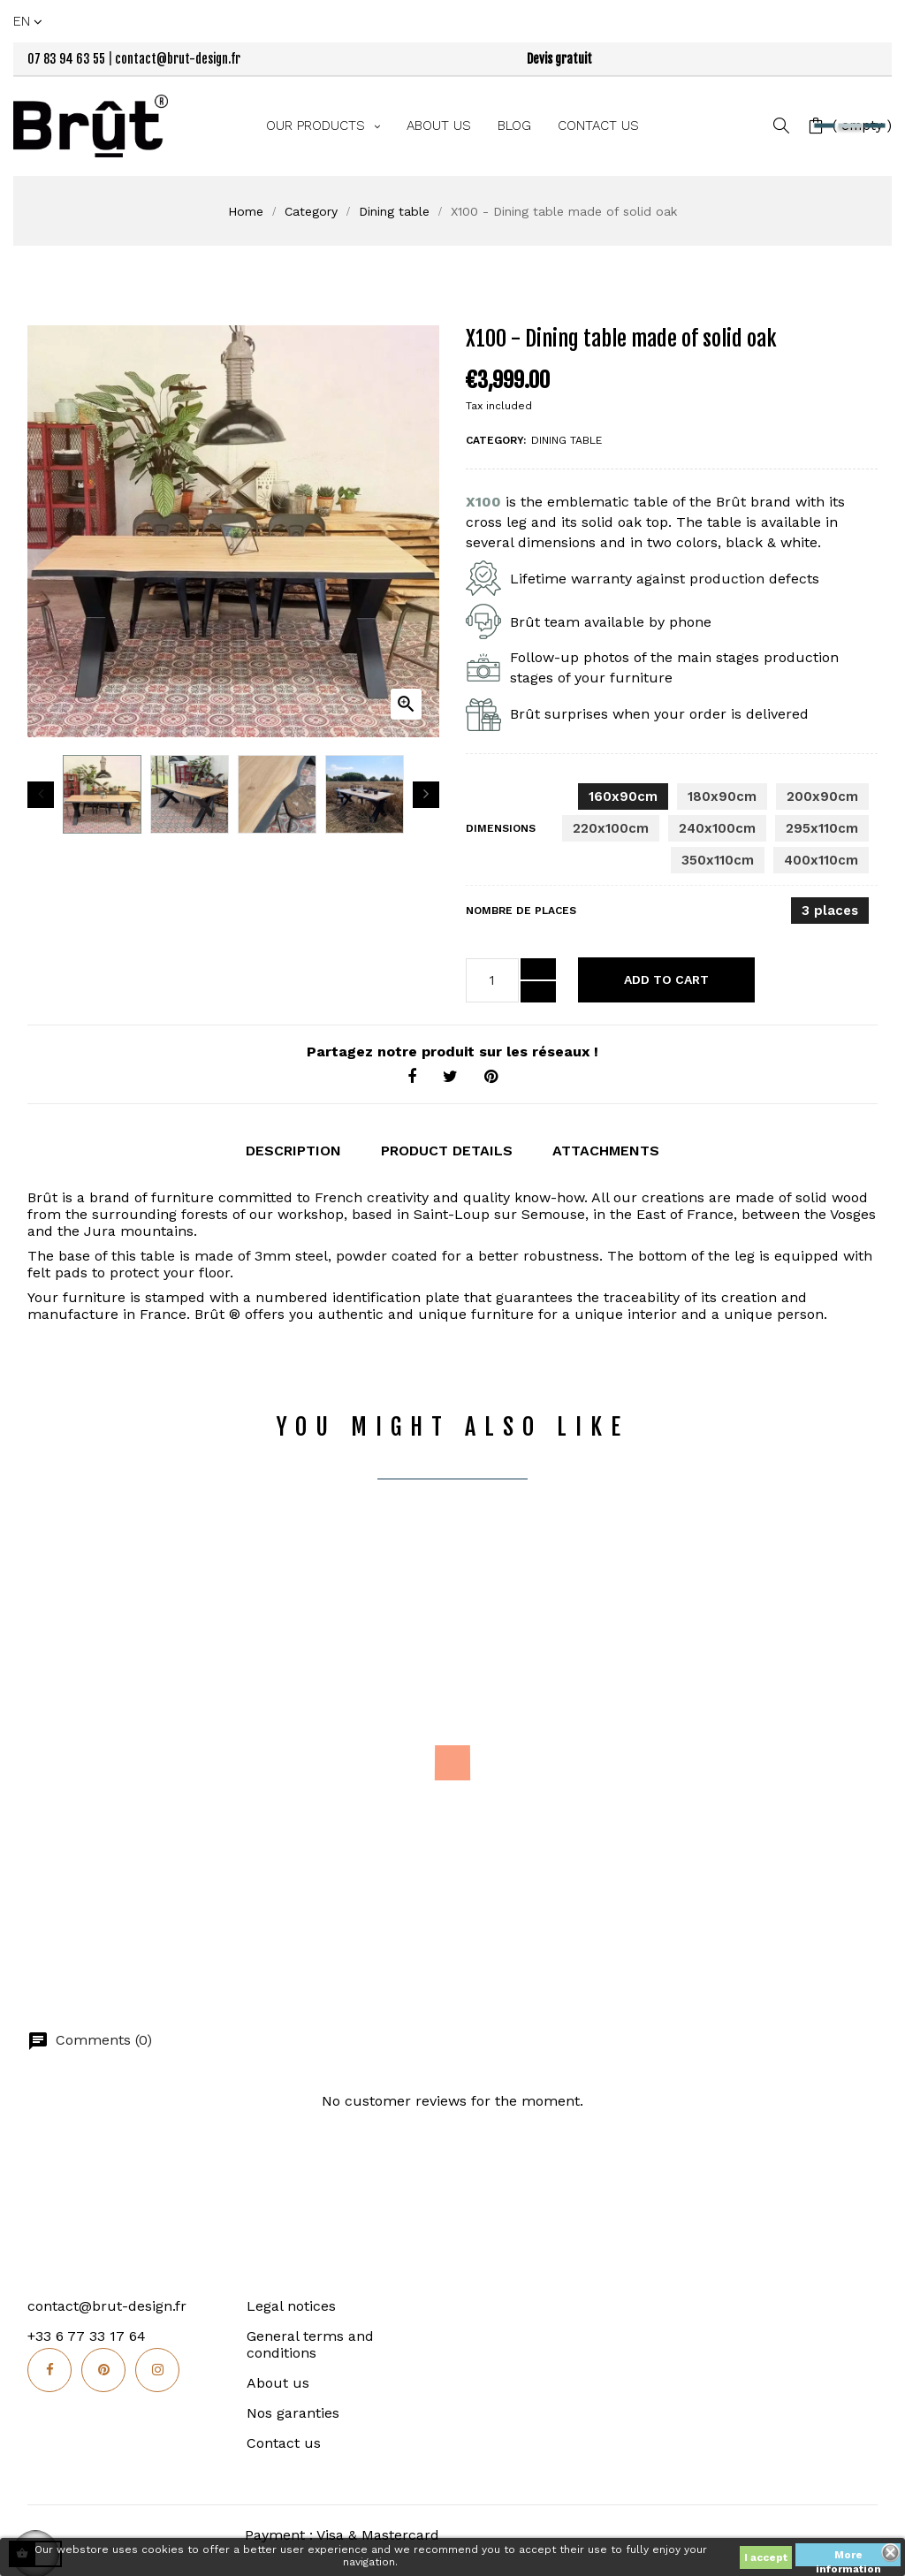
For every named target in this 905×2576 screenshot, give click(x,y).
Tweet (450, 1077)
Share (411, 1077)
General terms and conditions (310, 2342)
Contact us (284, 2440)
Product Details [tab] (447, 1149)
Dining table (566, 440)
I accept (765, 2557)
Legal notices (291, 2303)
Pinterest (491, 1077)
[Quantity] (492, 980)
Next (426, 794)
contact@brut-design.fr (177, 58)
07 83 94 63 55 (66, 58)
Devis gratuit (559, 58)
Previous (40, 794)
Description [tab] (293, 1149)
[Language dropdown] (29, 21)
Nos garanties (293, 2410)
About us (278, 2380)
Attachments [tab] (605, 1149)
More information (848, 2557)
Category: (496, 440)
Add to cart (666, 979)
